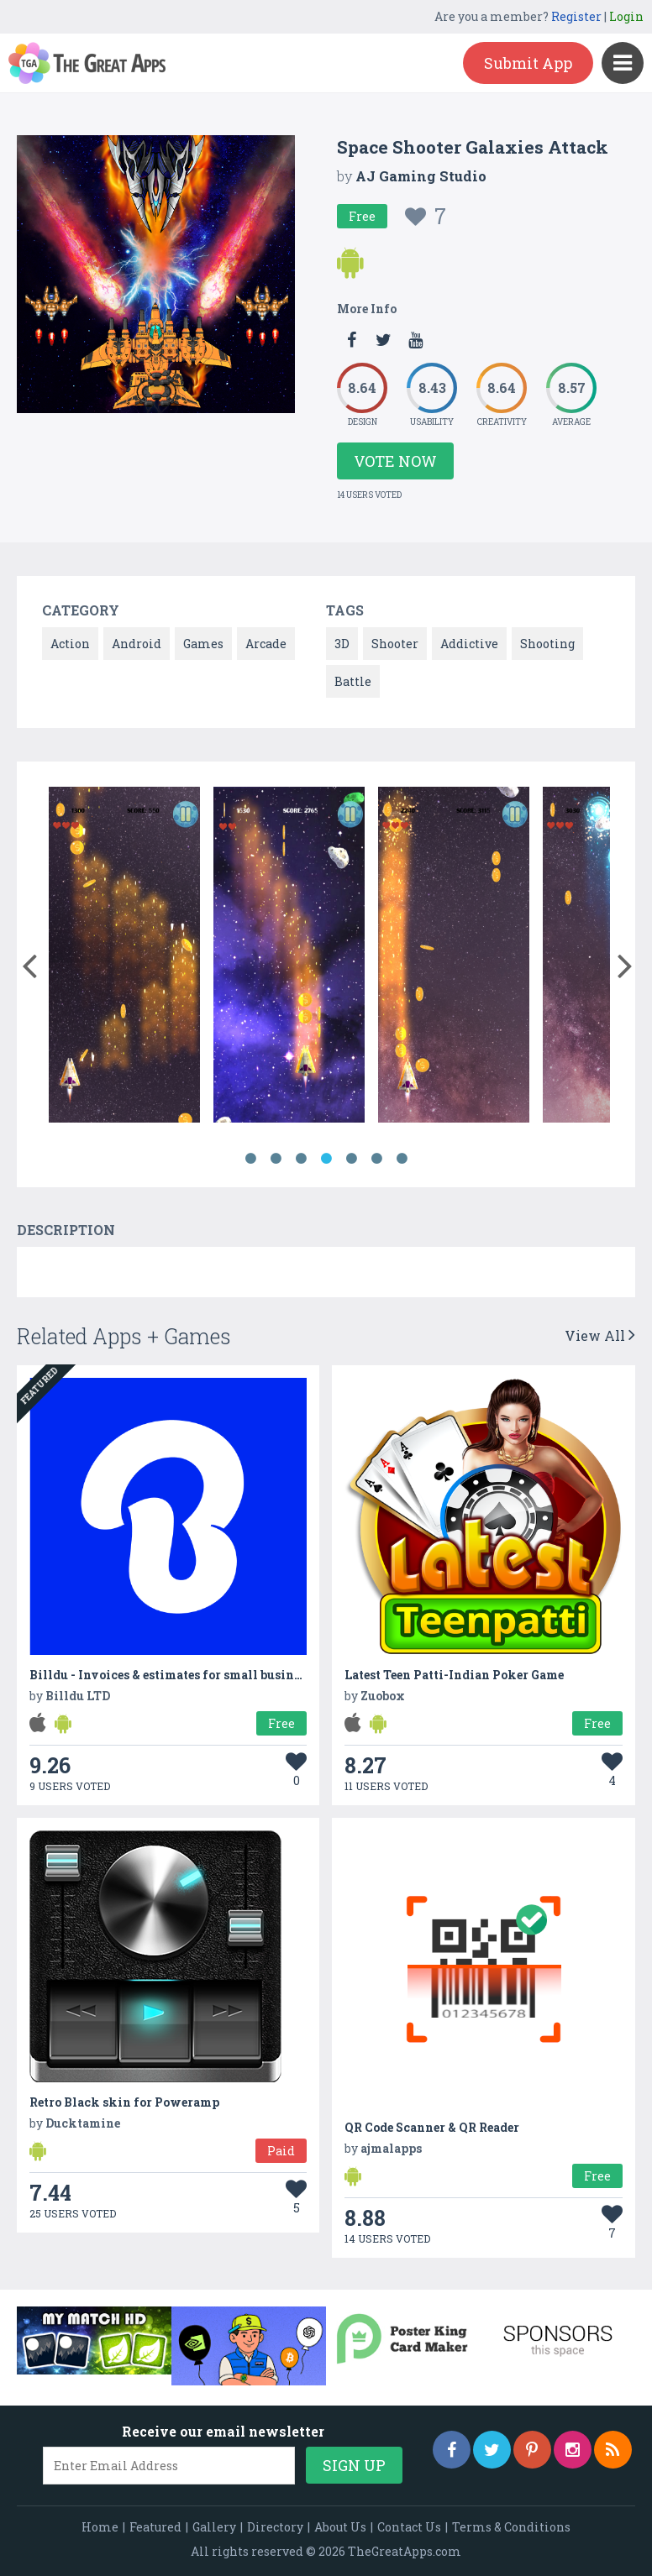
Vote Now (395, 461)
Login (626, 16)
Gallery (214, 2527)
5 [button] (351, 1158)
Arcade (266, 644)
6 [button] (376, 1158)
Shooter (394, 644)
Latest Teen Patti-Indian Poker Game (454, 1675)
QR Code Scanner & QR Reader (431, 2127)
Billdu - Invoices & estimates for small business (170, 1675)
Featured (155, 2527)
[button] (28, 962)
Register (576, 16)
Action (70, 644)
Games (203, 644)
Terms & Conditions (511, 2527)
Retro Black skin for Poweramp (124, 2102)
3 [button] (300, 1158)
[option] (124, 957)
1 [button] (250, 1158)
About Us (340, 2527)
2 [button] (275, 1158)
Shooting (547, 644)
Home (100, 2527)
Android (136, 644)
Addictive (469, 644)
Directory (275, 2527)
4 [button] (326, 1158)
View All (600, 1335)
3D (342, 644)
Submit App (528, 63)
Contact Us (409, 2527)
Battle (352, 681)
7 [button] (401, 1158)
